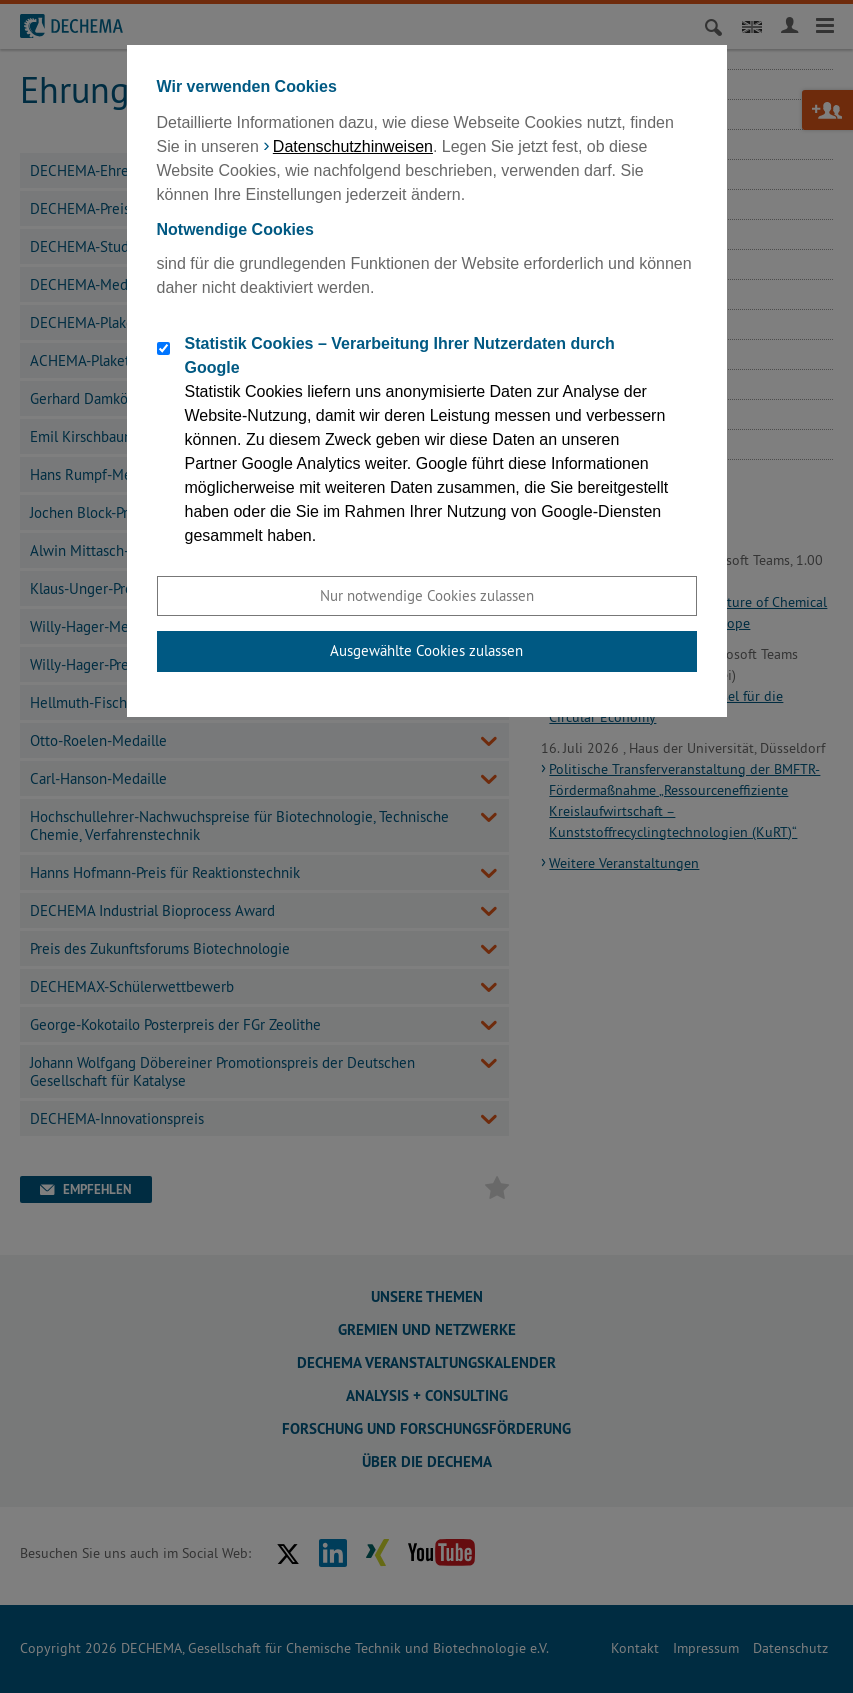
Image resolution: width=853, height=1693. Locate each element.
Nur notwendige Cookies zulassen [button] (427, 595)
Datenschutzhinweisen (353, 146)
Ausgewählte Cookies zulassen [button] (426, 650)
